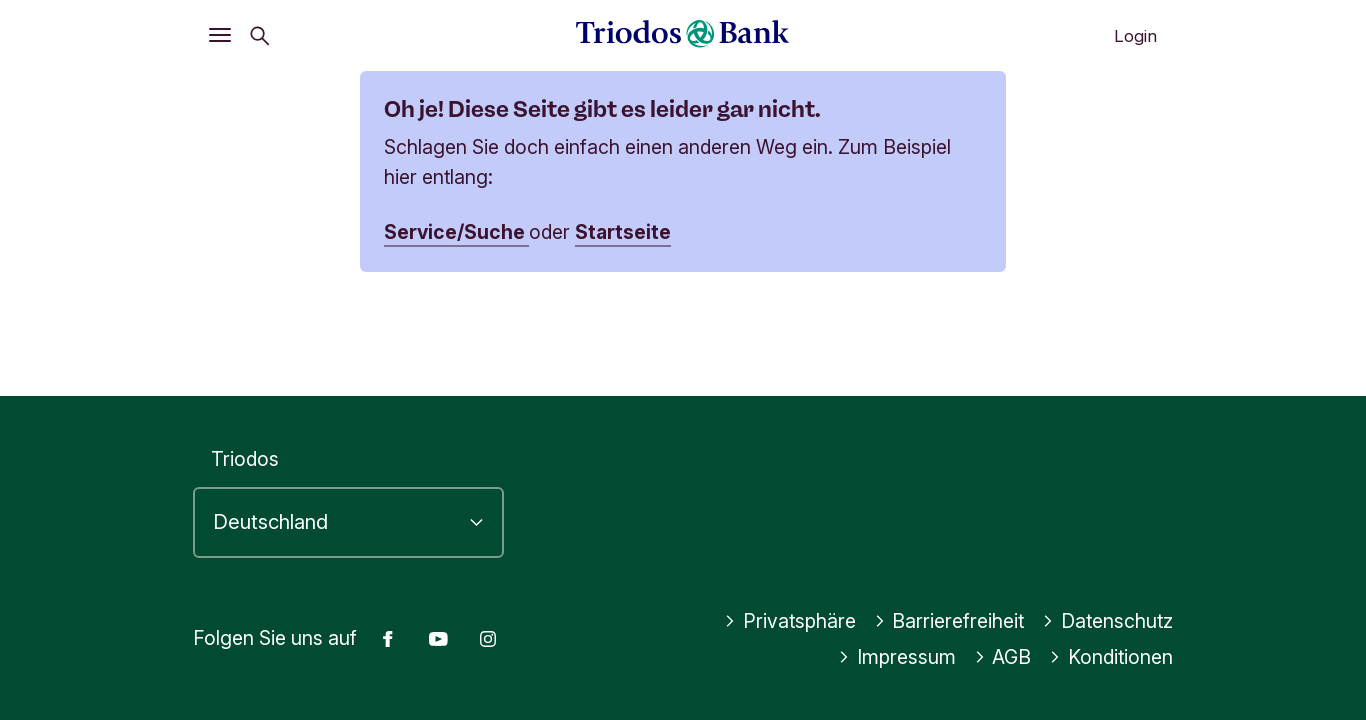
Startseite (623, 232)
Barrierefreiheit (949, 621)
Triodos (245, 459)
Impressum (897, 657)
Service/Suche (456, 232)
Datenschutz (1107, 621)
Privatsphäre (790, 621)
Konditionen (1111, 657)
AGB (1003, 657)
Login (1135, 36)
